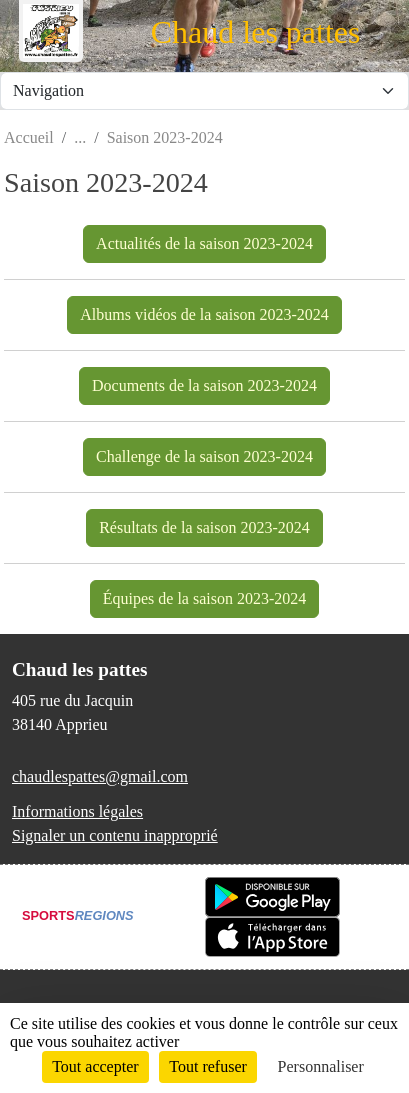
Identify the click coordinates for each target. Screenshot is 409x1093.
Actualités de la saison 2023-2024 (204, 243)
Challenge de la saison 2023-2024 (204, 456)
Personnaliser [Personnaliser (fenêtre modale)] (321, 1066)
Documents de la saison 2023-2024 (204, 385)
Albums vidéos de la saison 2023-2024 (204, 314)
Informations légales (77, 811)
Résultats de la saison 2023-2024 (204, 527)
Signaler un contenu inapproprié (115, 835)
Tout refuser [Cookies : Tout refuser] (208, 1066)
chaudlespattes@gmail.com (100, 776)
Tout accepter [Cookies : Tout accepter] (95, 1066)
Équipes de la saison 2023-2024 (205, 598)
